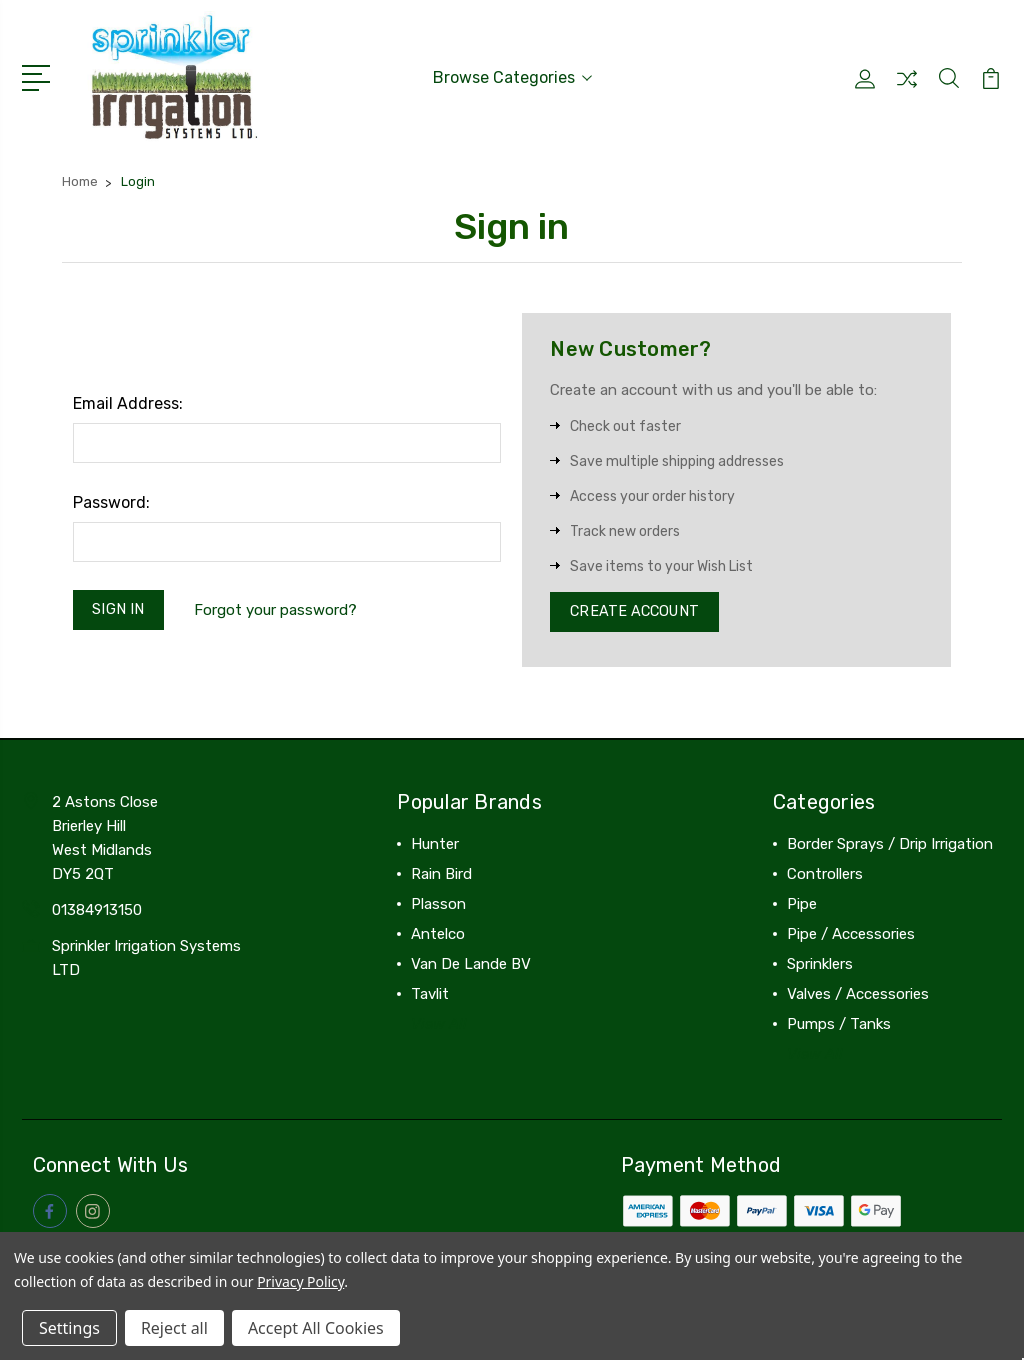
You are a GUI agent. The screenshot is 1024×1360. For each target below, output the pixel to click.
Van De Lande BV (471, 966)
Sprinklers (820, 966)
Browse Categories (512, 76)
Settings (69, 1328)
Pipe (802, 906)
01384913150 (97, 912)
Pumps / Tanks (839, 1026)
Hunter (435, 846)
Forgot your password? (278, 609)
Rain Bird (441, 876)
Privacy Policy (300, 1281)
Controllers (825, 876)
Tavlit (430, 996)
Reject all (174, 1328)
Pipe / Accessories (851, 936)
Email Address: (128, 401)
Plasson (438, 906)
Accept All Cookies (316, 1328)
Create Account (637, 612)
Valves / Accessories (858, 996)
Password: (111, 500)
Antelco (438, 936)
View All (439, 1026)
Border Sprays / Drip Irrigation (890, 846)
